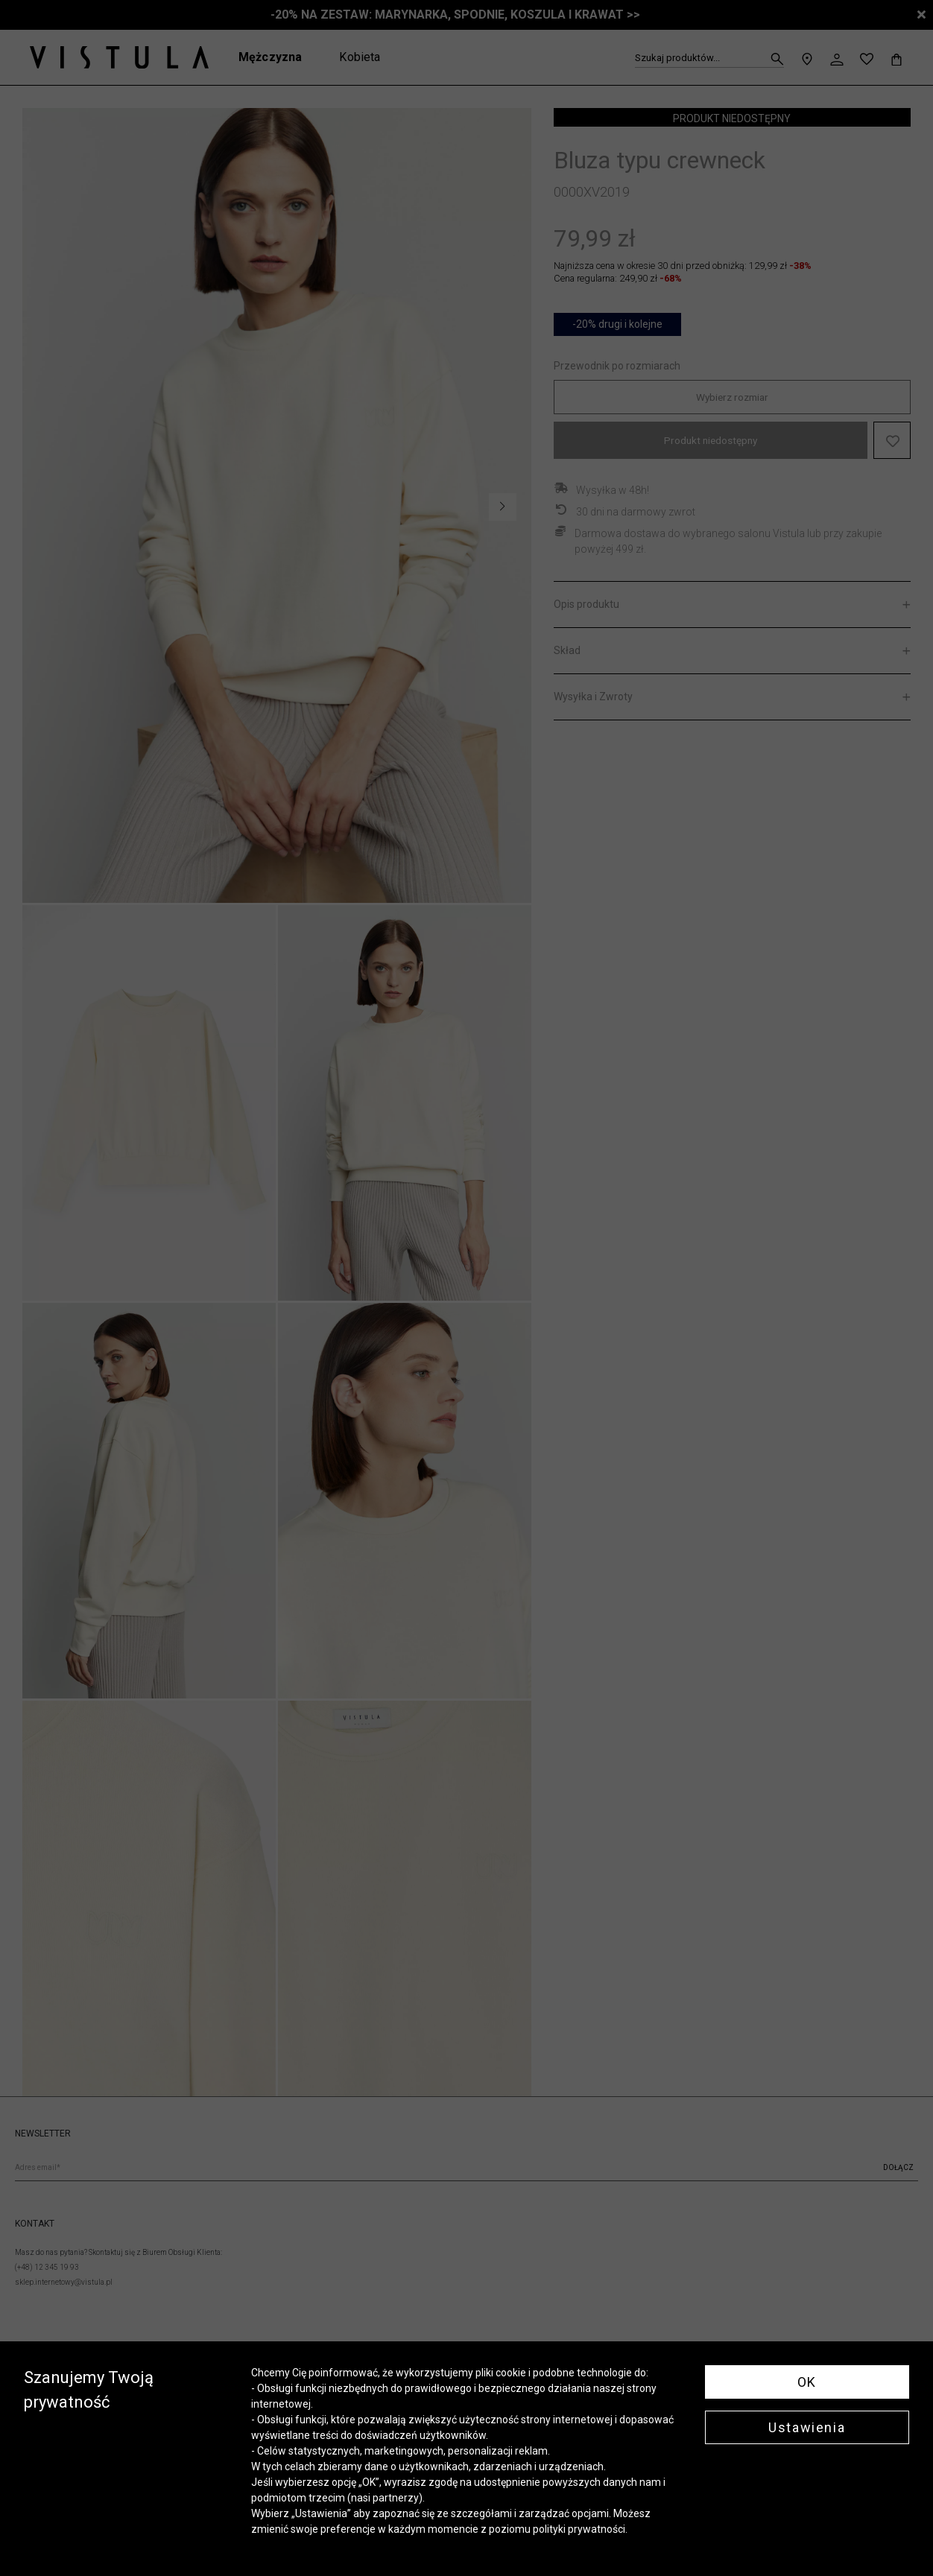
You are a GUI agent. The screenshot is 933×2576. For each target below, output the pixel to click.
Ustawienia (806, 2427)
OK (807, 2382)
